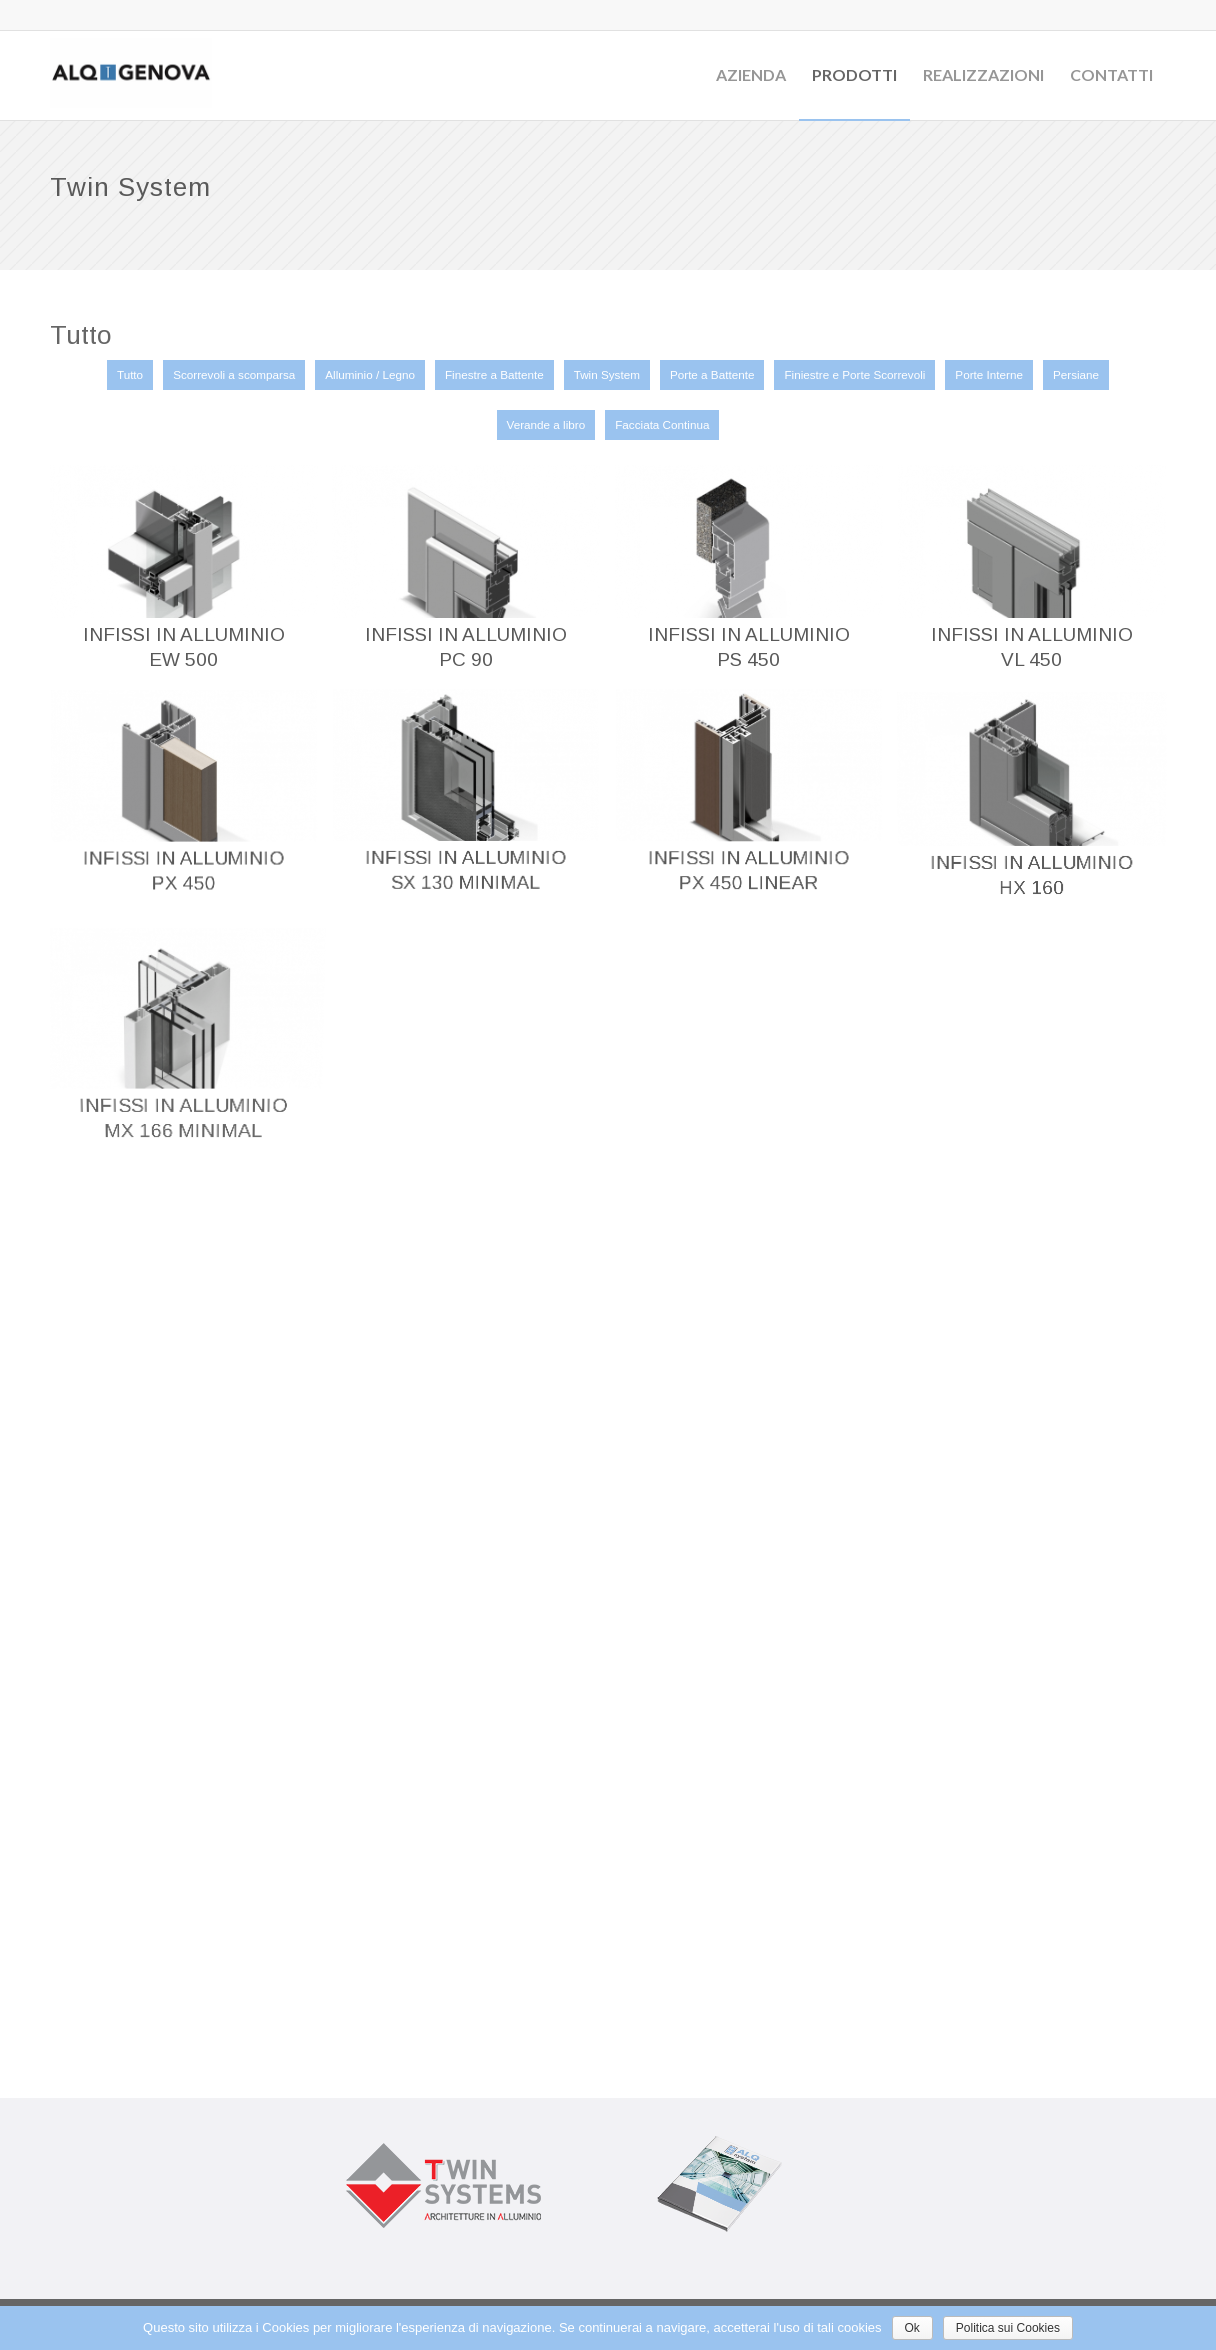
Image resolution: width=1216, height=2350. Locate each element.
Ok (912, 2328)
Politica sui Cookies (1008, 2328)
